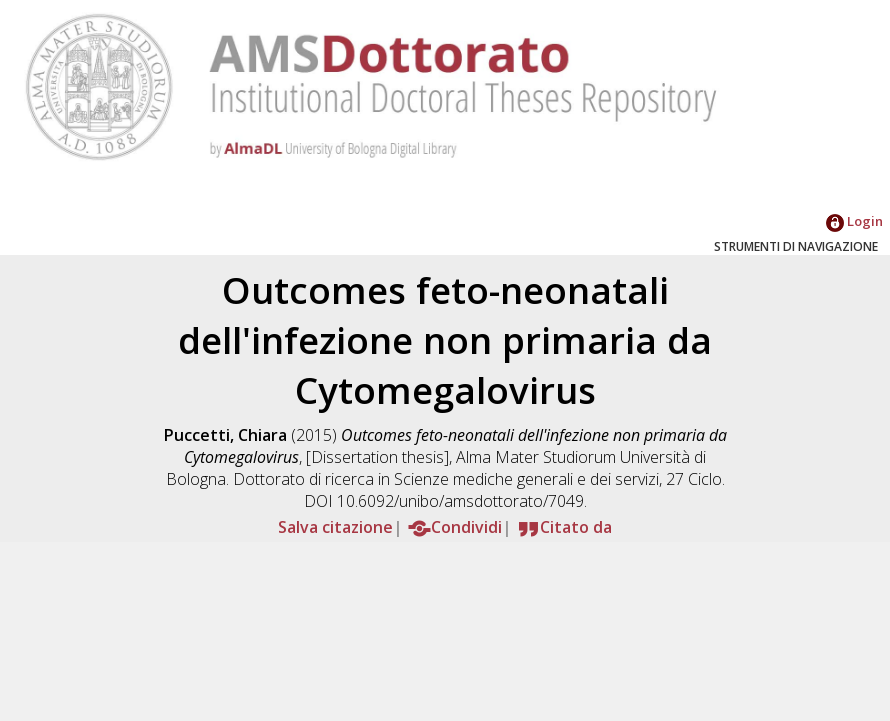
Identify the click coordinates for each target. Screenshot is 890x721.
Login (854, 221)
